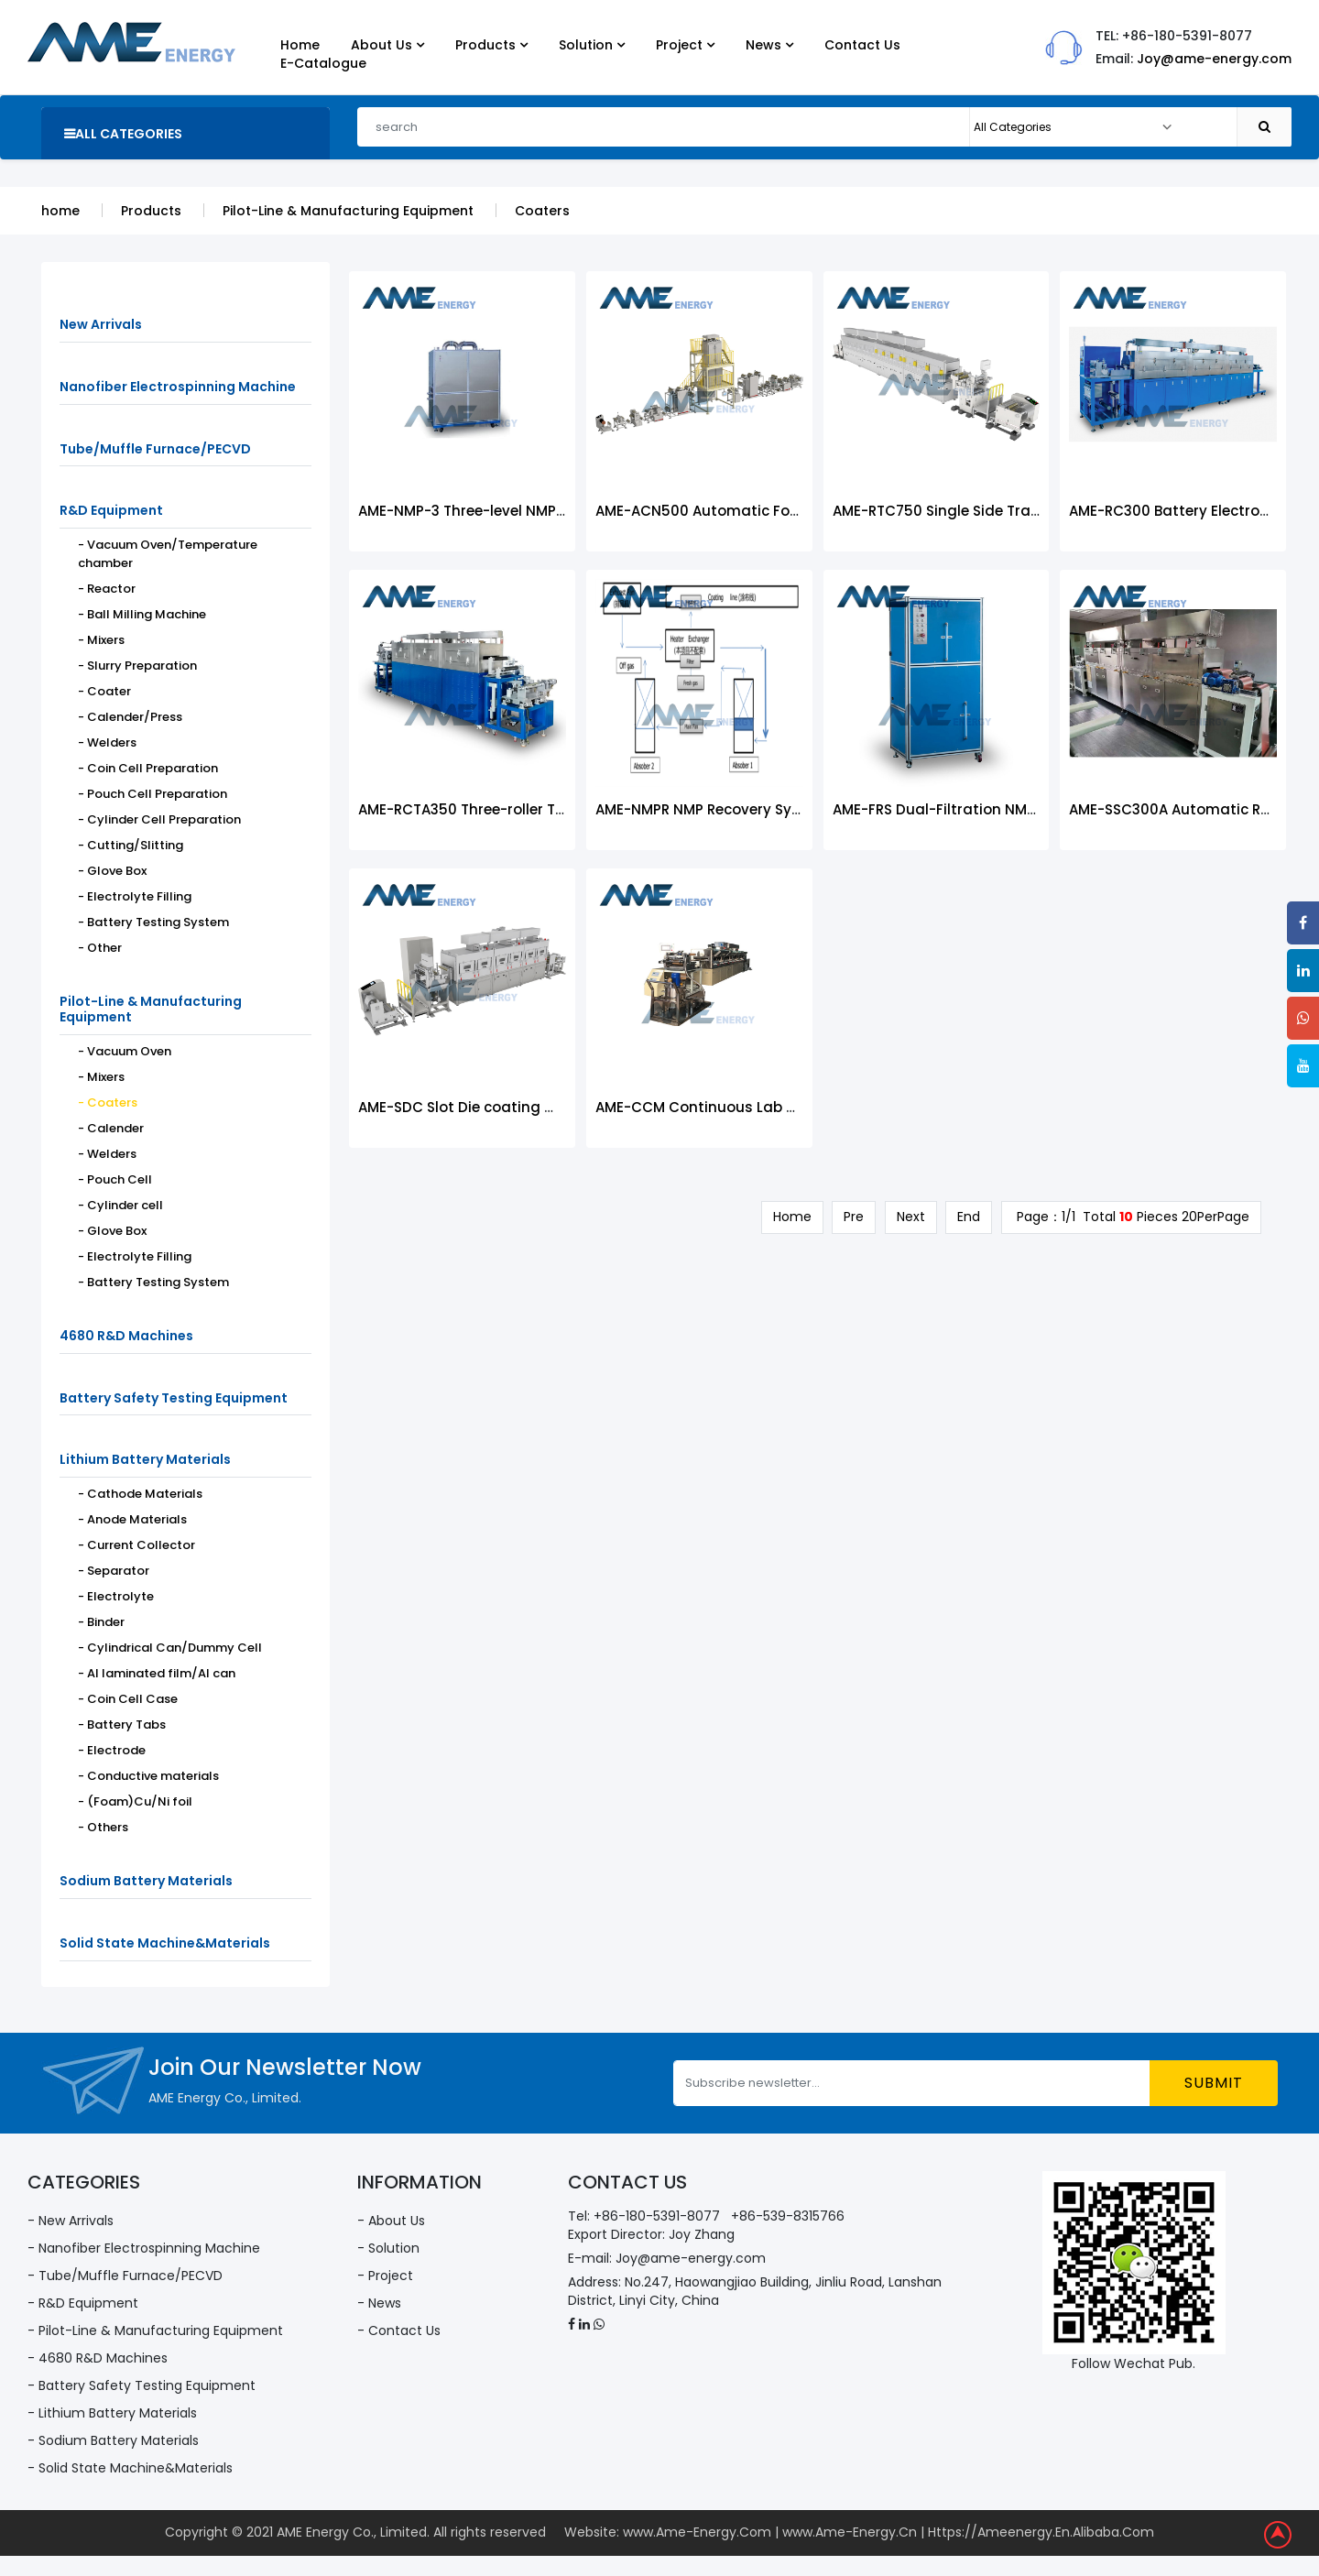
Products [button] (491, 45)
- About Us (391, 2220)
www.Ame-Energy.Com (697, 2533)
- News (379, 2303)
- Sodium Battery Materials (113, 2440)
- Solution (388, 2248)
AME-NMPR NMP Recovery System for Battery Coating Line (799, 809)
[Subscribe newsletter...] (911, 2083)
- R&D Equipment (82, 2303)
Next (910, 1216)
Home (300, 45)
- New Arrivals (70, 2220)
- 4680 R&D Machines (97, 2358)
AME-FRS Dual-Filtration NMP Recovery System (997, 809)
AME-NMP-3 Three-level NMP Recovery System (519, 510)
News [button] (769, 45)
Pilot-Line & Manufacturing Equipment (348, 211)
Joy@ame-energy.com (1214, 58)
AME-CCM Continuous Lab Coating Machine (752, 1107)
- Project (385, 2275)
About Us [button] (387, 45)
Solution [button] (592, 45)
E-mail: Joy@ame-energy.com (667, 2258)
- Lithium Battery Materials (112, 2413)
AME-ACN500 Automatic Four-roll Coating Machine (778, 510)
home (60, 211)
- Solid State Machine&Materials (130, 2468)
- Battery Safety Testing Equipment (141, 2385)
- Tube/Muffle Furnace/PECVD (125, 2275)
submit (1213, 2082)
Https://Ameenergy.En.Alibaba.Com (1041, 2533)
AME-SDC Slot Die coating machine (482, 1107)
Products (151, 211)
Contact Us (862, 45)
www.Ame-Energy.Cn (849, 2533)
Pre (853, 1216)
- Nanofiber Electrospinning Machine (143, 2248)
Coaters (542, 211)
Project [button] (685, 45)
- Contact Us (399, 2330)
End (968, 1216)
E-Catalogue (323, 63)
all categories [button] (123, 134)
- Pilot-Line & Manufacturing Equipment (155, 2330)
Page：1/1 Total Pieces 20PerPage (1131, 1216)
